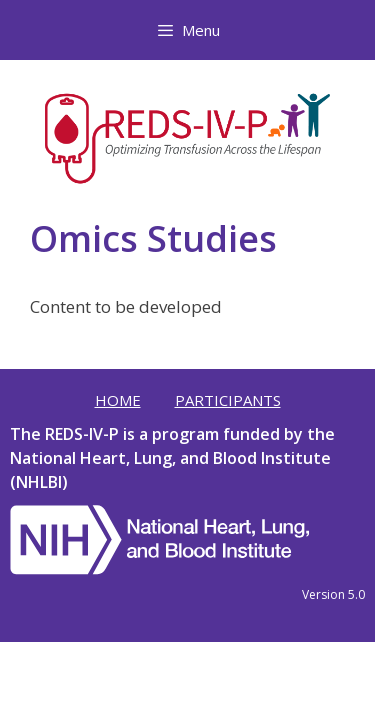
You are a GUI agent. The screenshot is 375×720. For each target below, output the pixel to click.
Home (118, 400)
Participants (228, 400)
